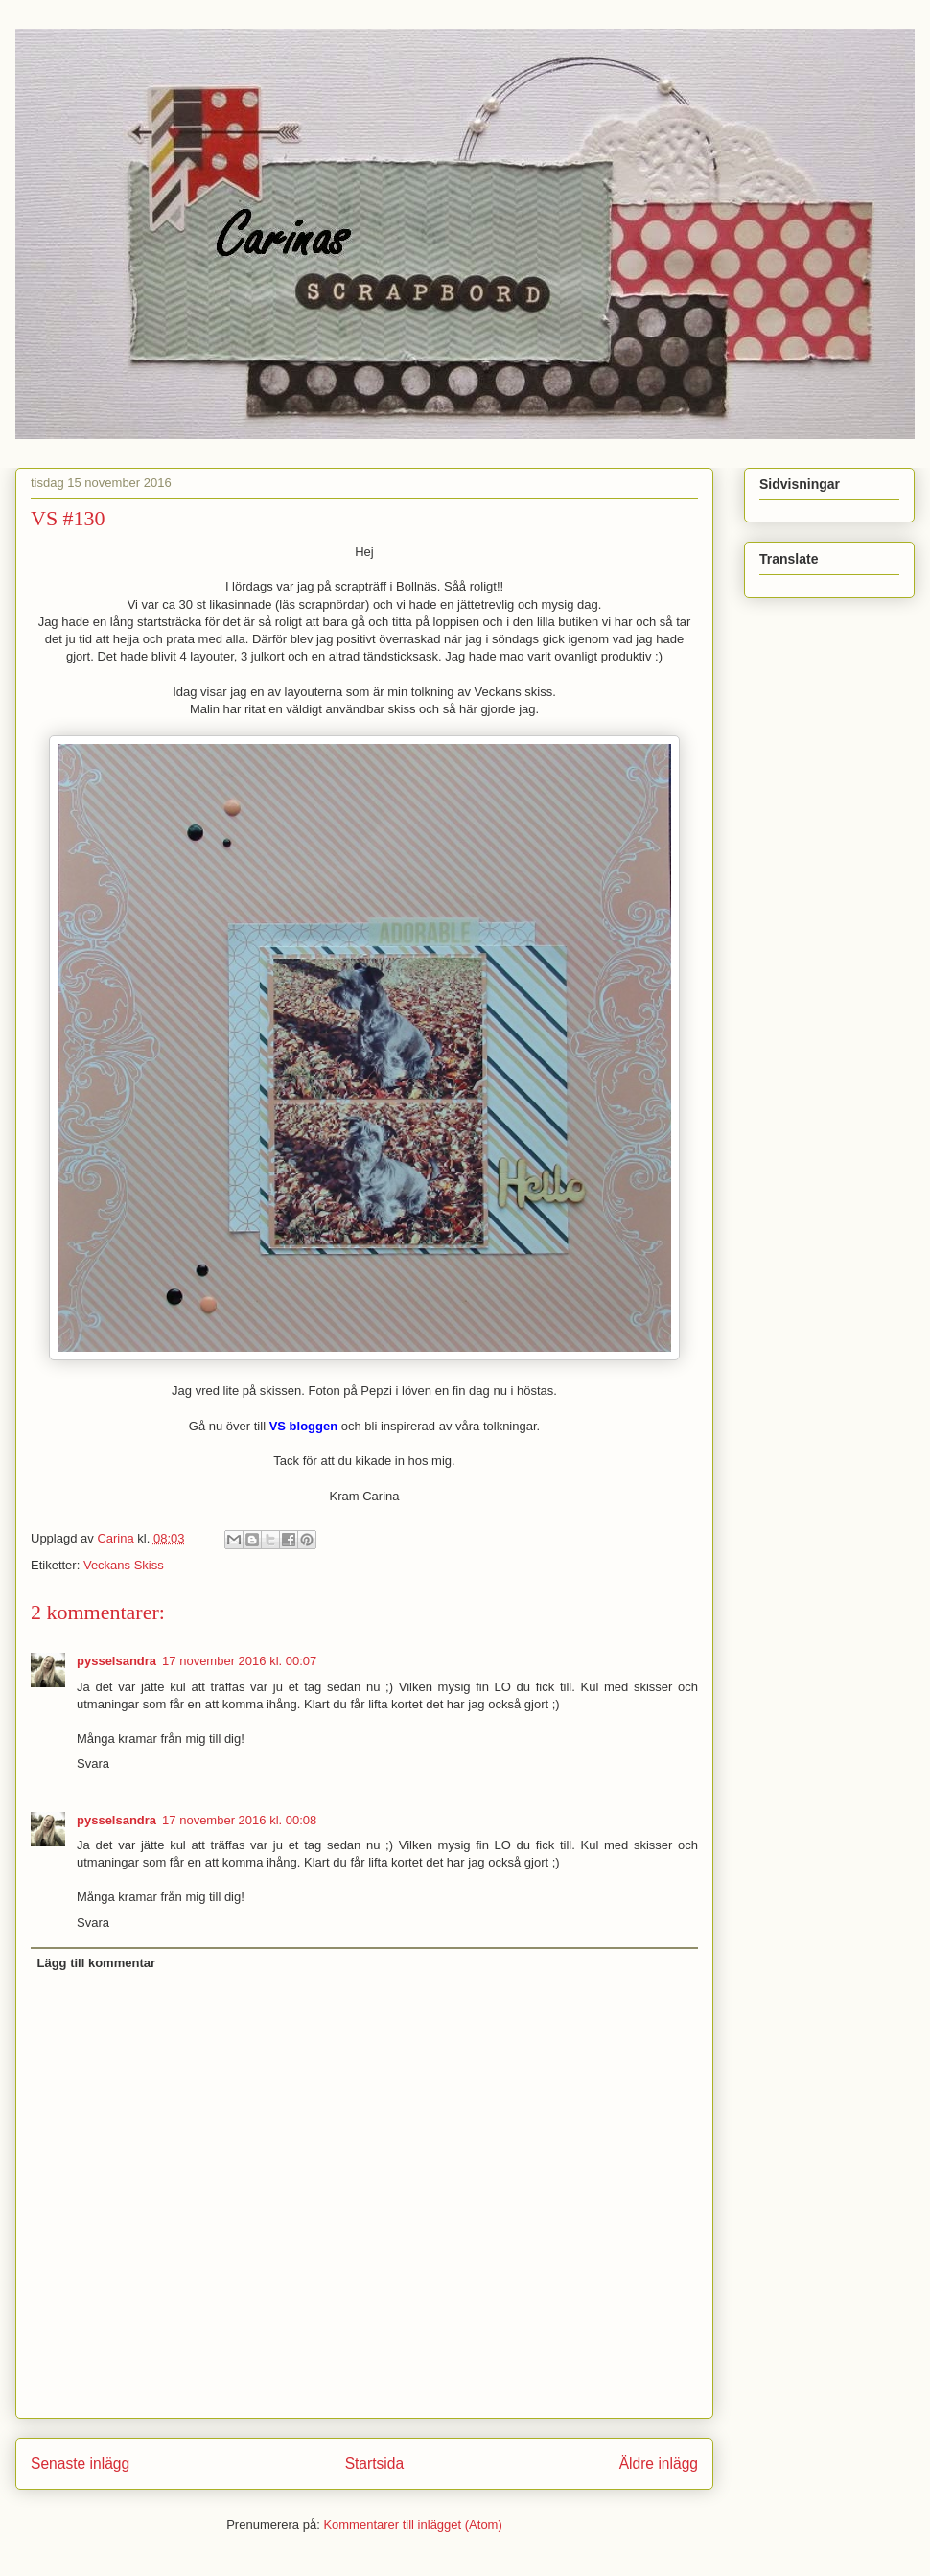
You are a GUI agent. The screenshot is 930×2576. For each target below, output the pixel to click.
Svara (93, 1763)
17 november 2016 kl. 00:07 (239, 1661)
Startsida (375, 2463)
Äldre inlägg (658, 2463)
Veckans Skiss (123, 1565)
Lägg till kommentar (96, 1963)
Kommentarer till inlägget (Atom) (412, 2525)
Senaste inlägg (80, 2463)
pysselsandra (116, 1661)
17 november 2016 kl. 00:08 (239, 1820)
